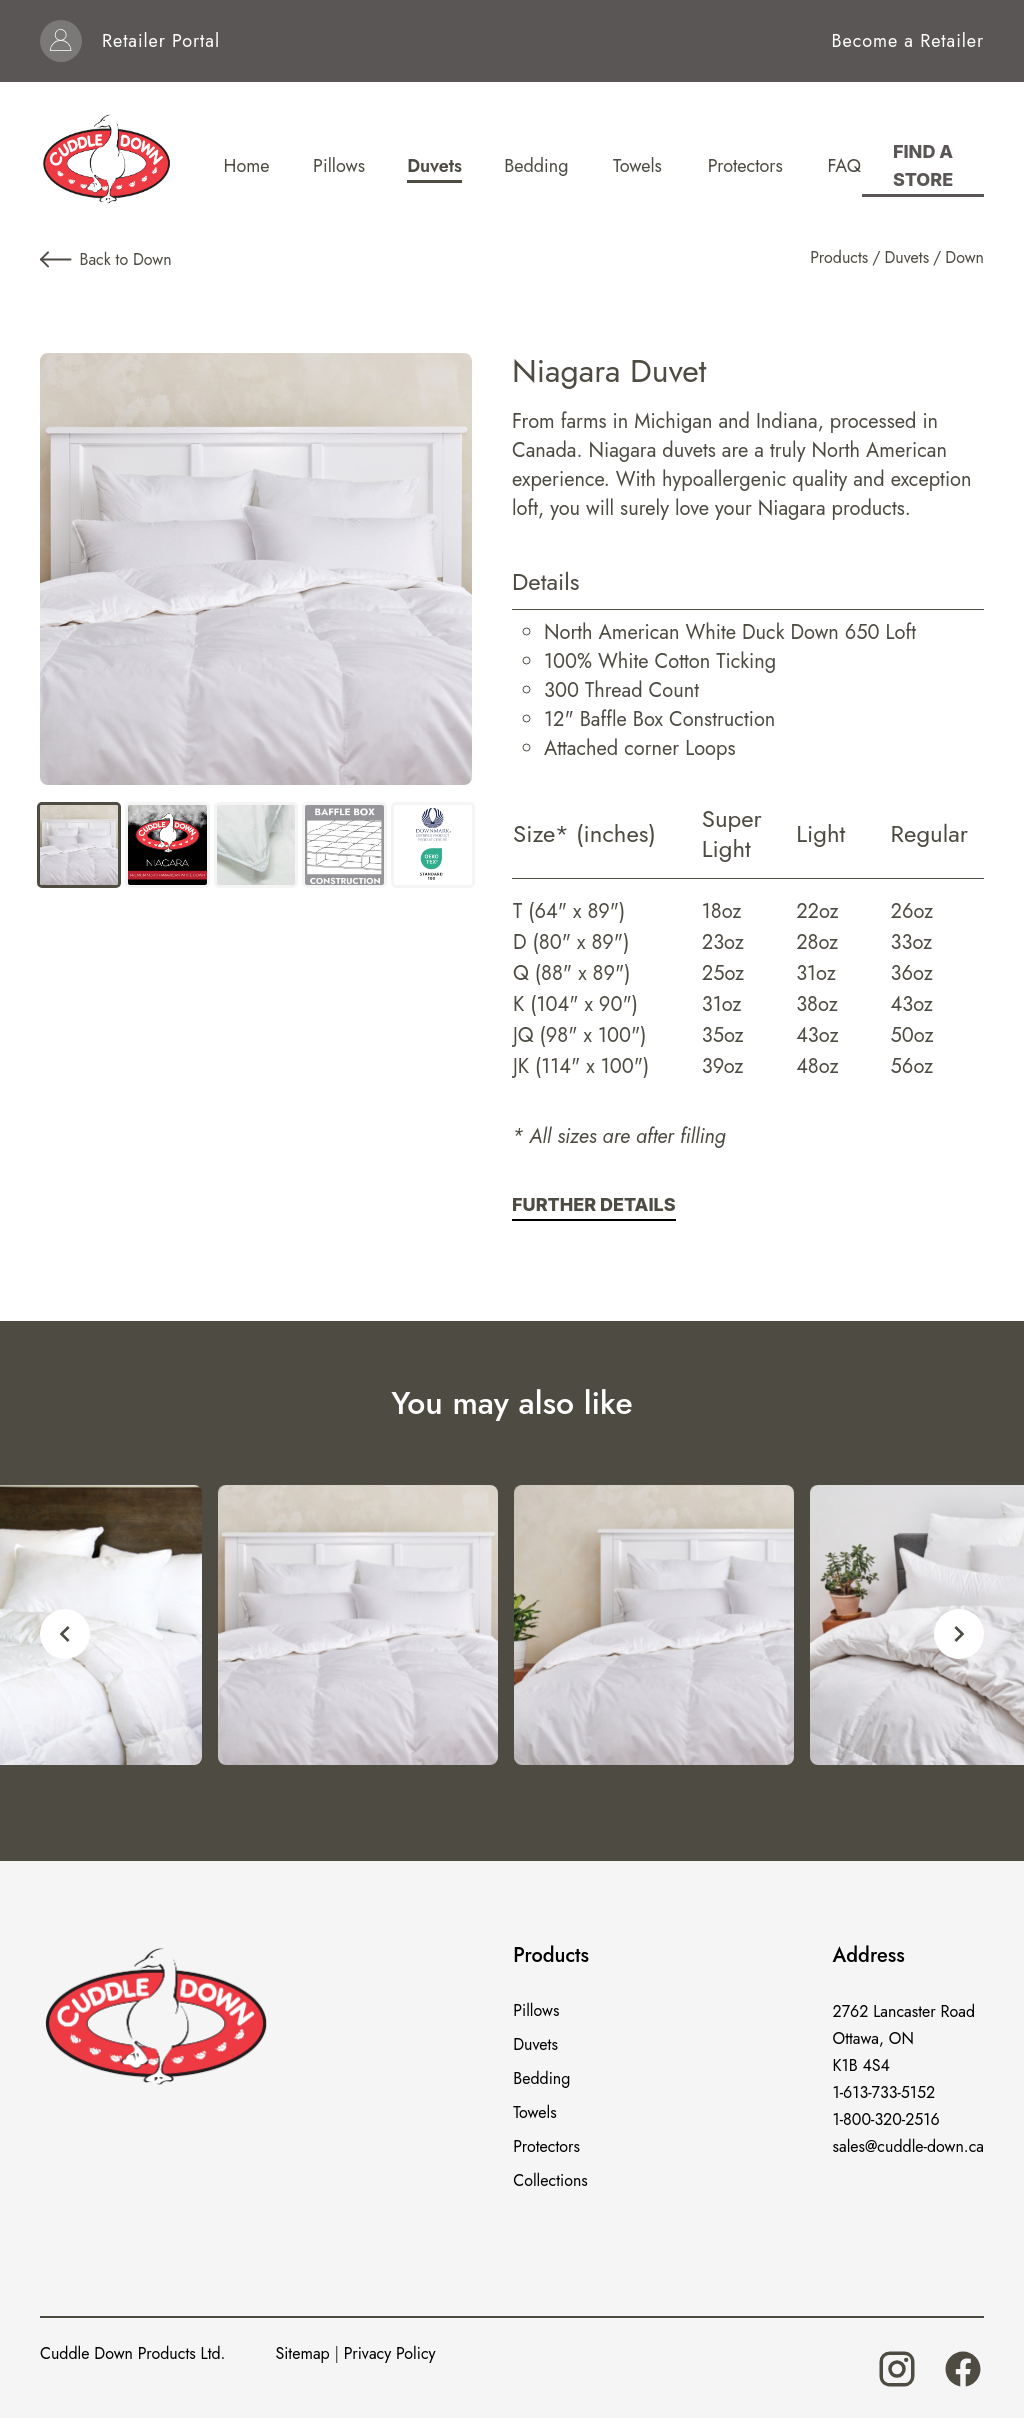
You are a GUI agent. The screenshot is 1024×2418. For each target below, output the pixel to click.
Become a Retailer (908, 41)
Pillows (536, 2010)
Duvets (906, 257)
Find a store (923, 165)
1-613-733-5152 (884, 2092)
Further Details (594, 1204)
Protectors (546, 2146)
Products (839, 257)
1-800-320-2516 (886, 2119)
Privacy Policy (390, 2353)
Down (964, 257)
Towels (534, 2112)
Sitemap (302, 2353)
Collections (550, 2180)
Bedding (541, 2078)
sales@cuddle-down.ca (908, 2146)
